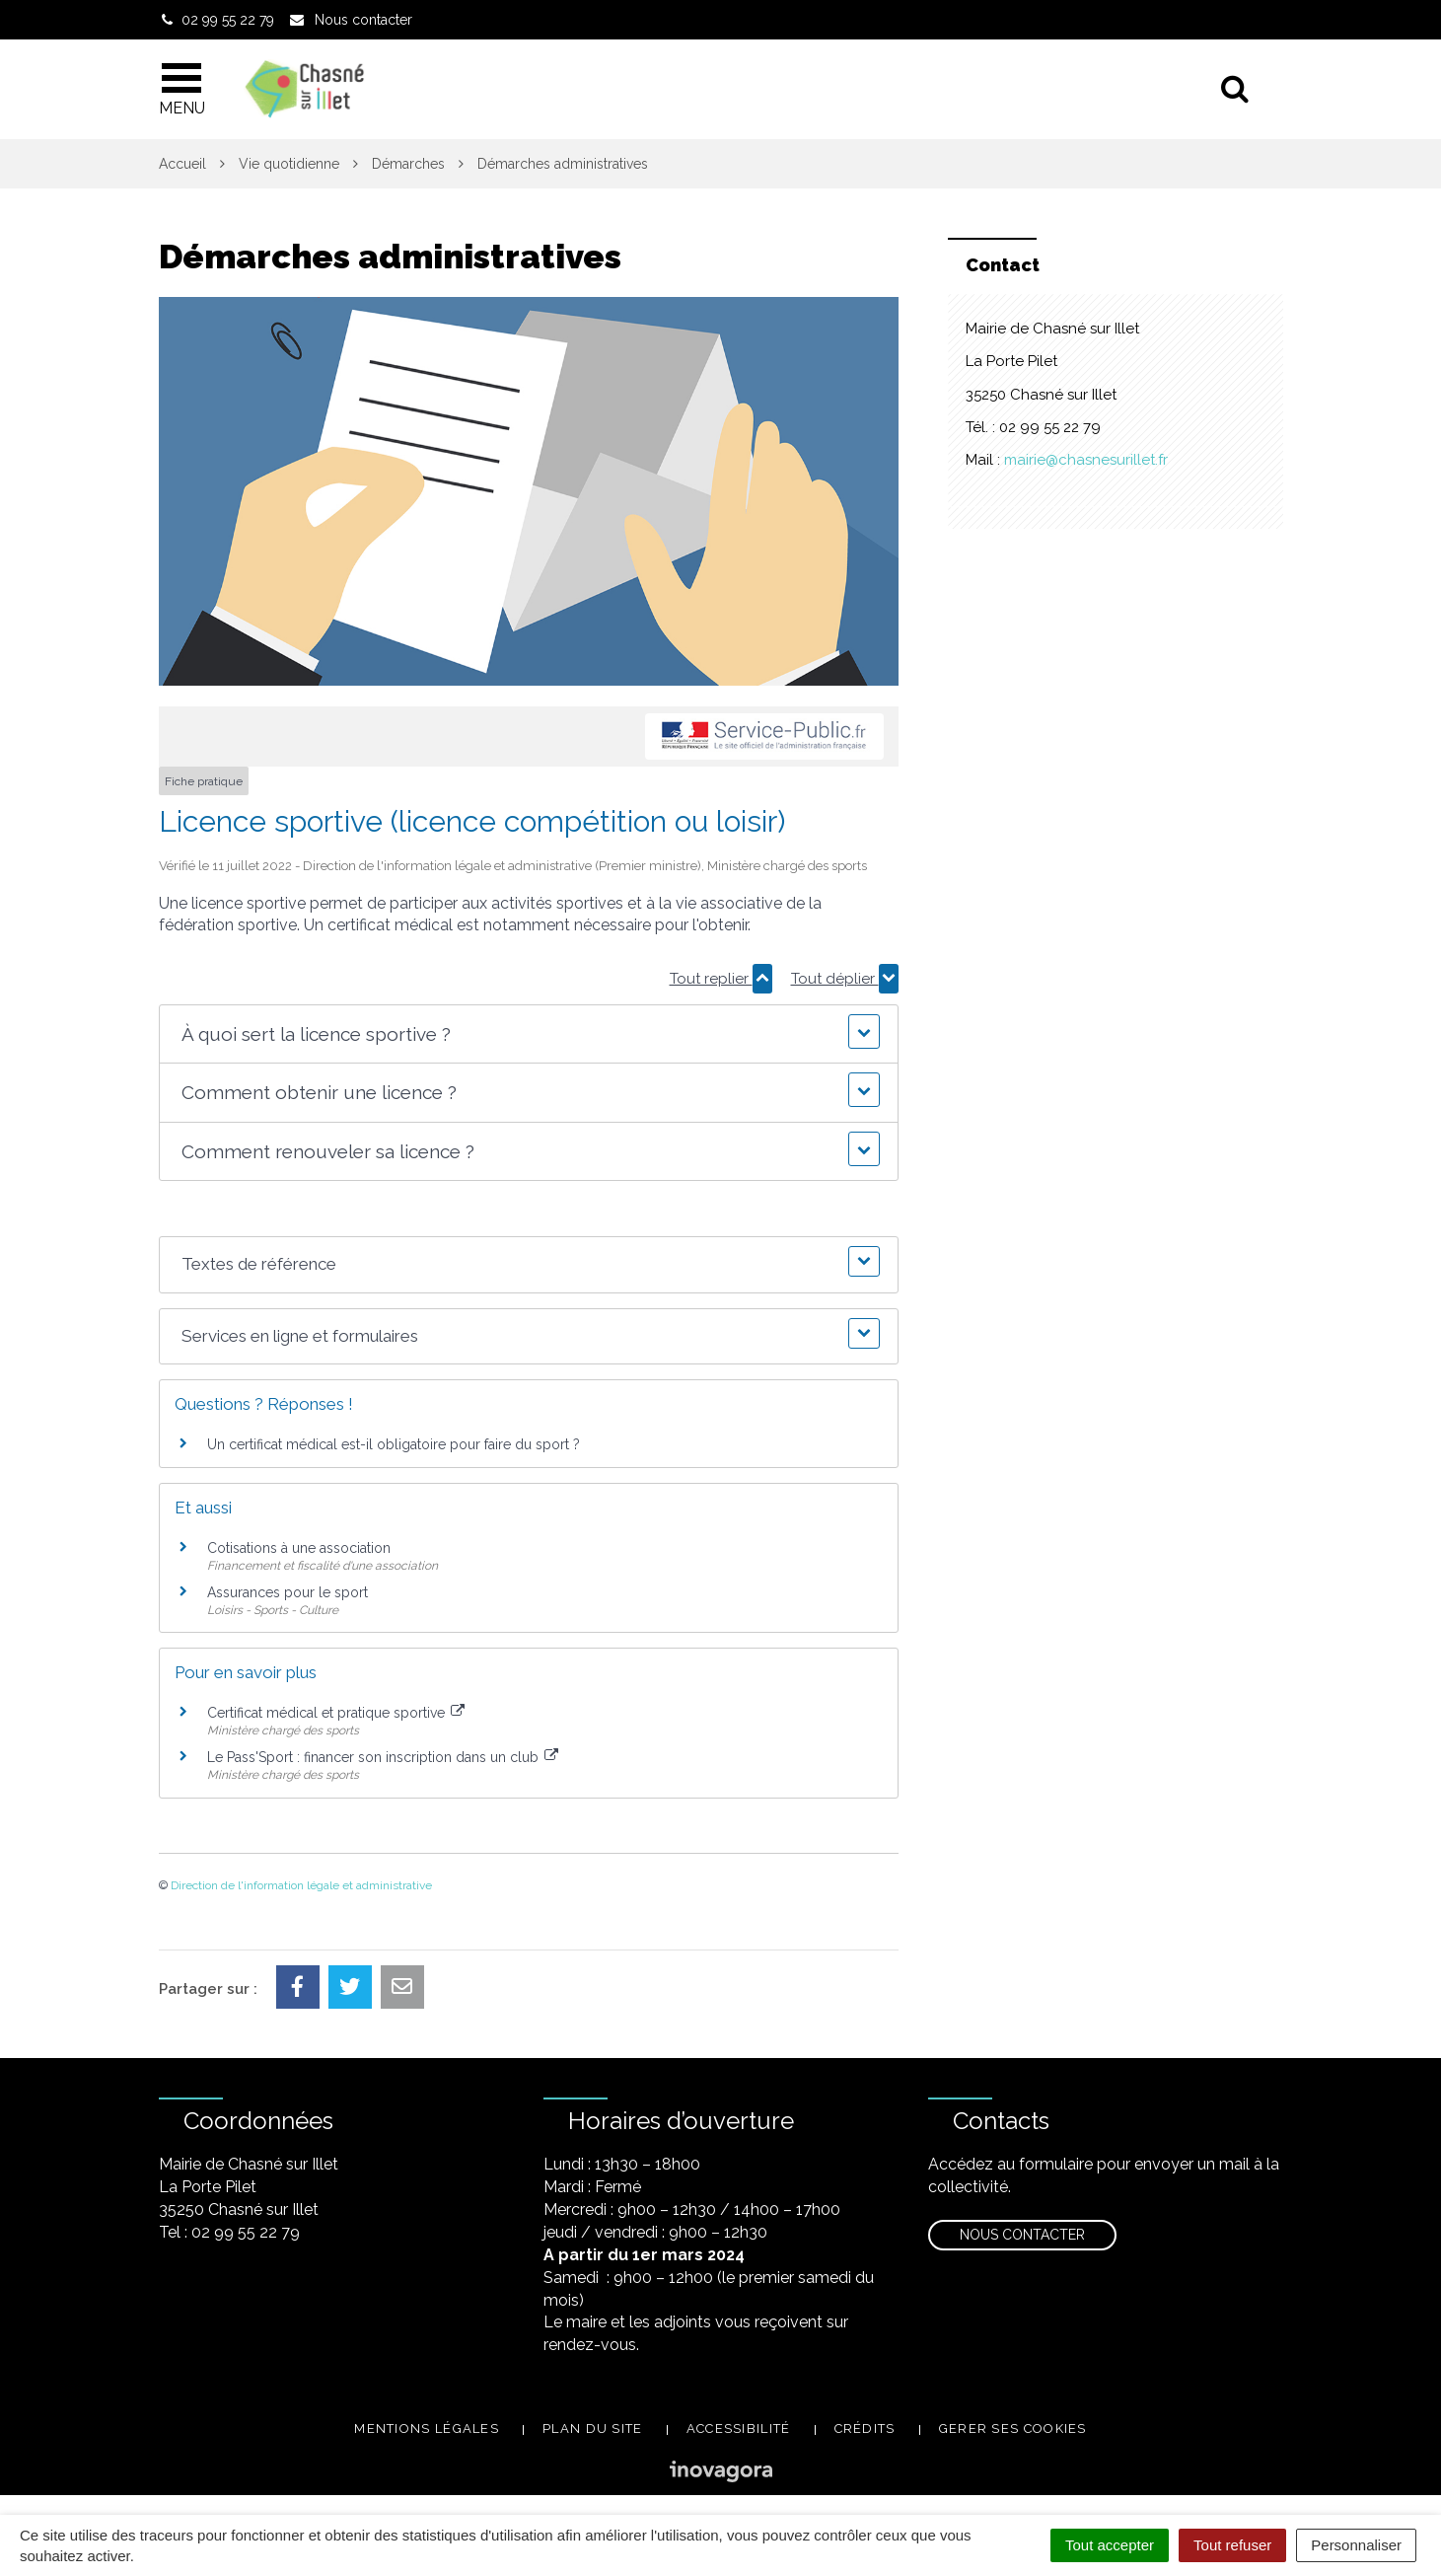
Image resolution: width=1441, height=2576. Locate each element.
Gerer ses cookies (1013, 2428)
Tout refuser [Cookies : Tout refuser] (1232, 2545)
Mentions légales (426, 2428)
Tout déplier (845, 979)
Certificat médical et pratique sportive (336, 1713)
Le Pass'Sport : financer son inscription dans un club (383, 1757)
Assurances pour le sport (287, 1592)
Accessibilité (738, 2428)
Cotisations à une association (299, 1548)
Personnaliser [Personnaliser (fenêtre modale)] (1356, 2545)
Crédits (865, 2428)
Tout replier (721, 979)
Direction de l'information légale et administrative (301, 1885)
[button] (528, 1034)
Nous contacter (1022, 2235)
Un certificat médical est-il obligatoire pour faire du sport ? (393, 1444)
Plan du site (592, 2428)
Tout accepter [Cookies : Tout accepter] (1109, 2545)
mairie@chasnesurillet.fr (1086, 460)
